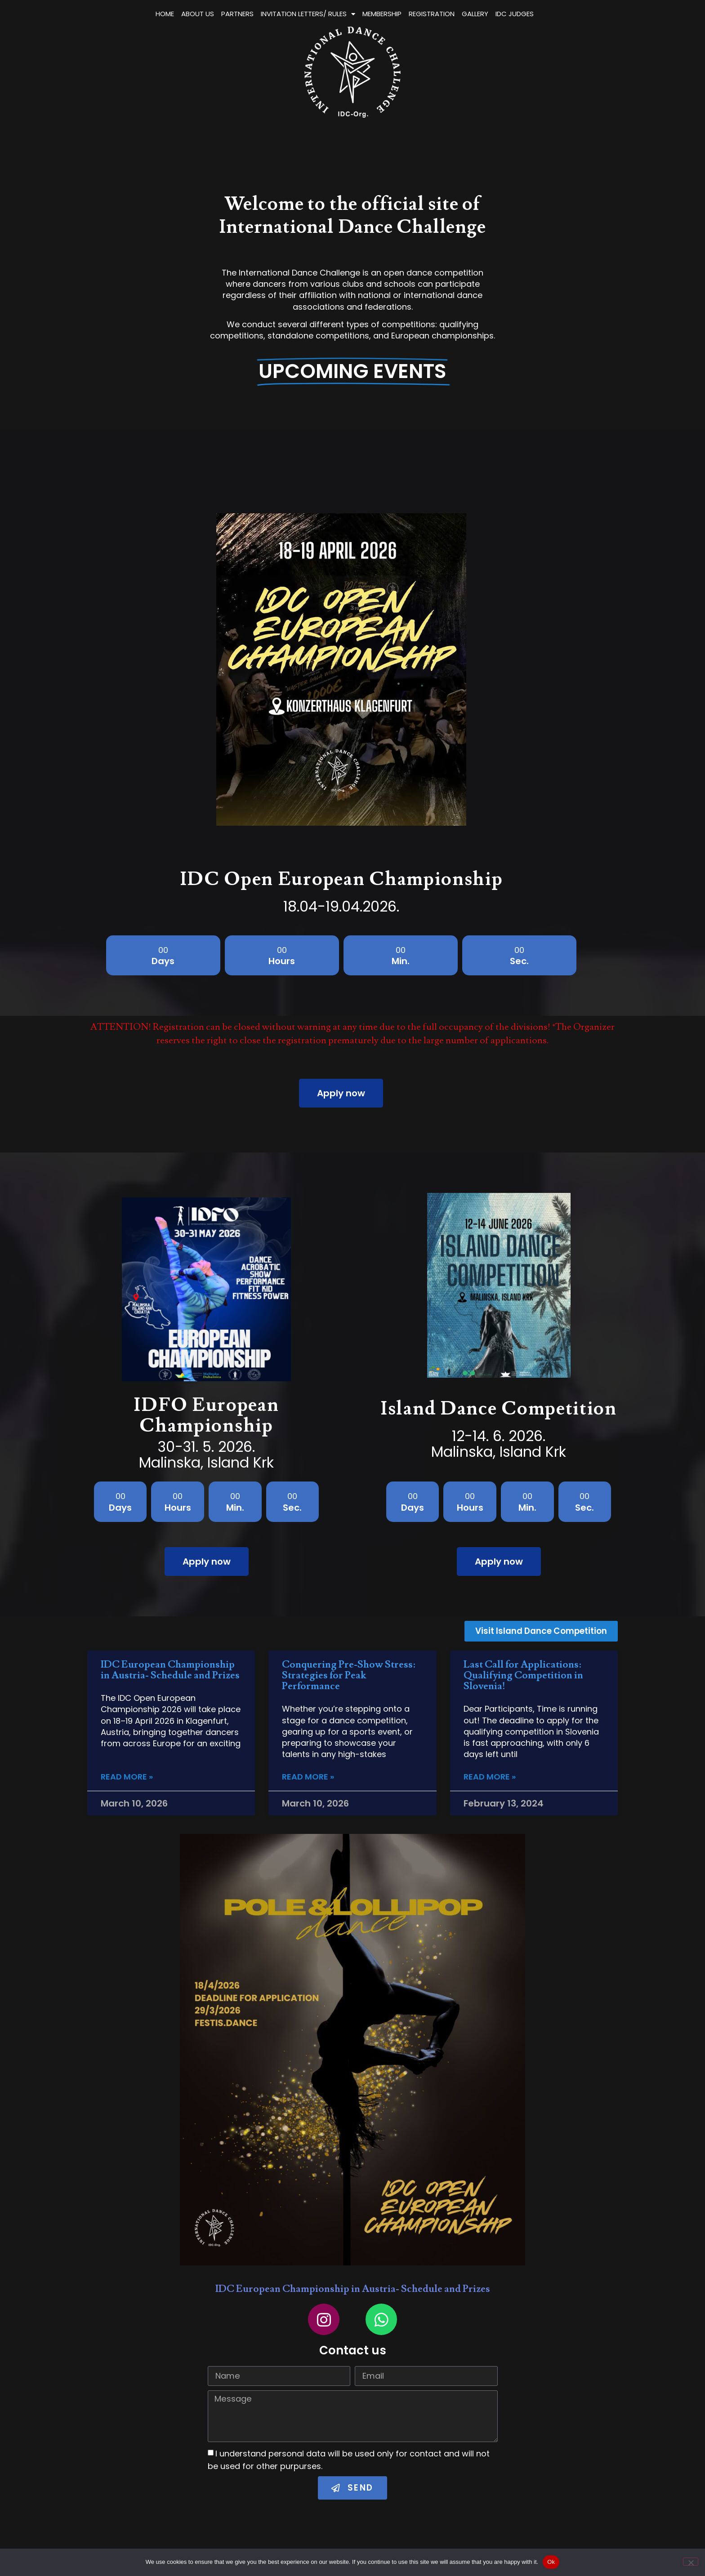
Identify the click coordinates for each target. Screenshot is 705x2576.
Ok (551, 2561)
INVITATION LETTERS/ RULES (399, 14)
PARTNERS (329, 13)
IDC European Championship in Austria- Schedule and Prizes (170, 1667)
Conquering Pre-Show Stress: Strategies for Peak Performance (348, 1672)
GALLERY (566, 13)
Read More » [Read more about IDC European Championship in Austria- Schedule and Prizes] (127, 1775)
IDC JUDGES (606, 13)
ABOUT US (289, 13)
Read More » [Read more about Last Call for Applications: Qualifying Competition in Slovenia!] (490, 1775)
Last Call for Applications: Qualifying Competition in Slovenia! (523, 1672)
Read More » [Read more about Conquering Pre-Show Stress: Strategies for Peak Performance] (308, 1775)
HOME (256, 13)
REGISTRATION (523, 13)
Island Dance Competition (498, 1407)
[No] (690, 2562)
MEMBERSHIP (473, 13)
